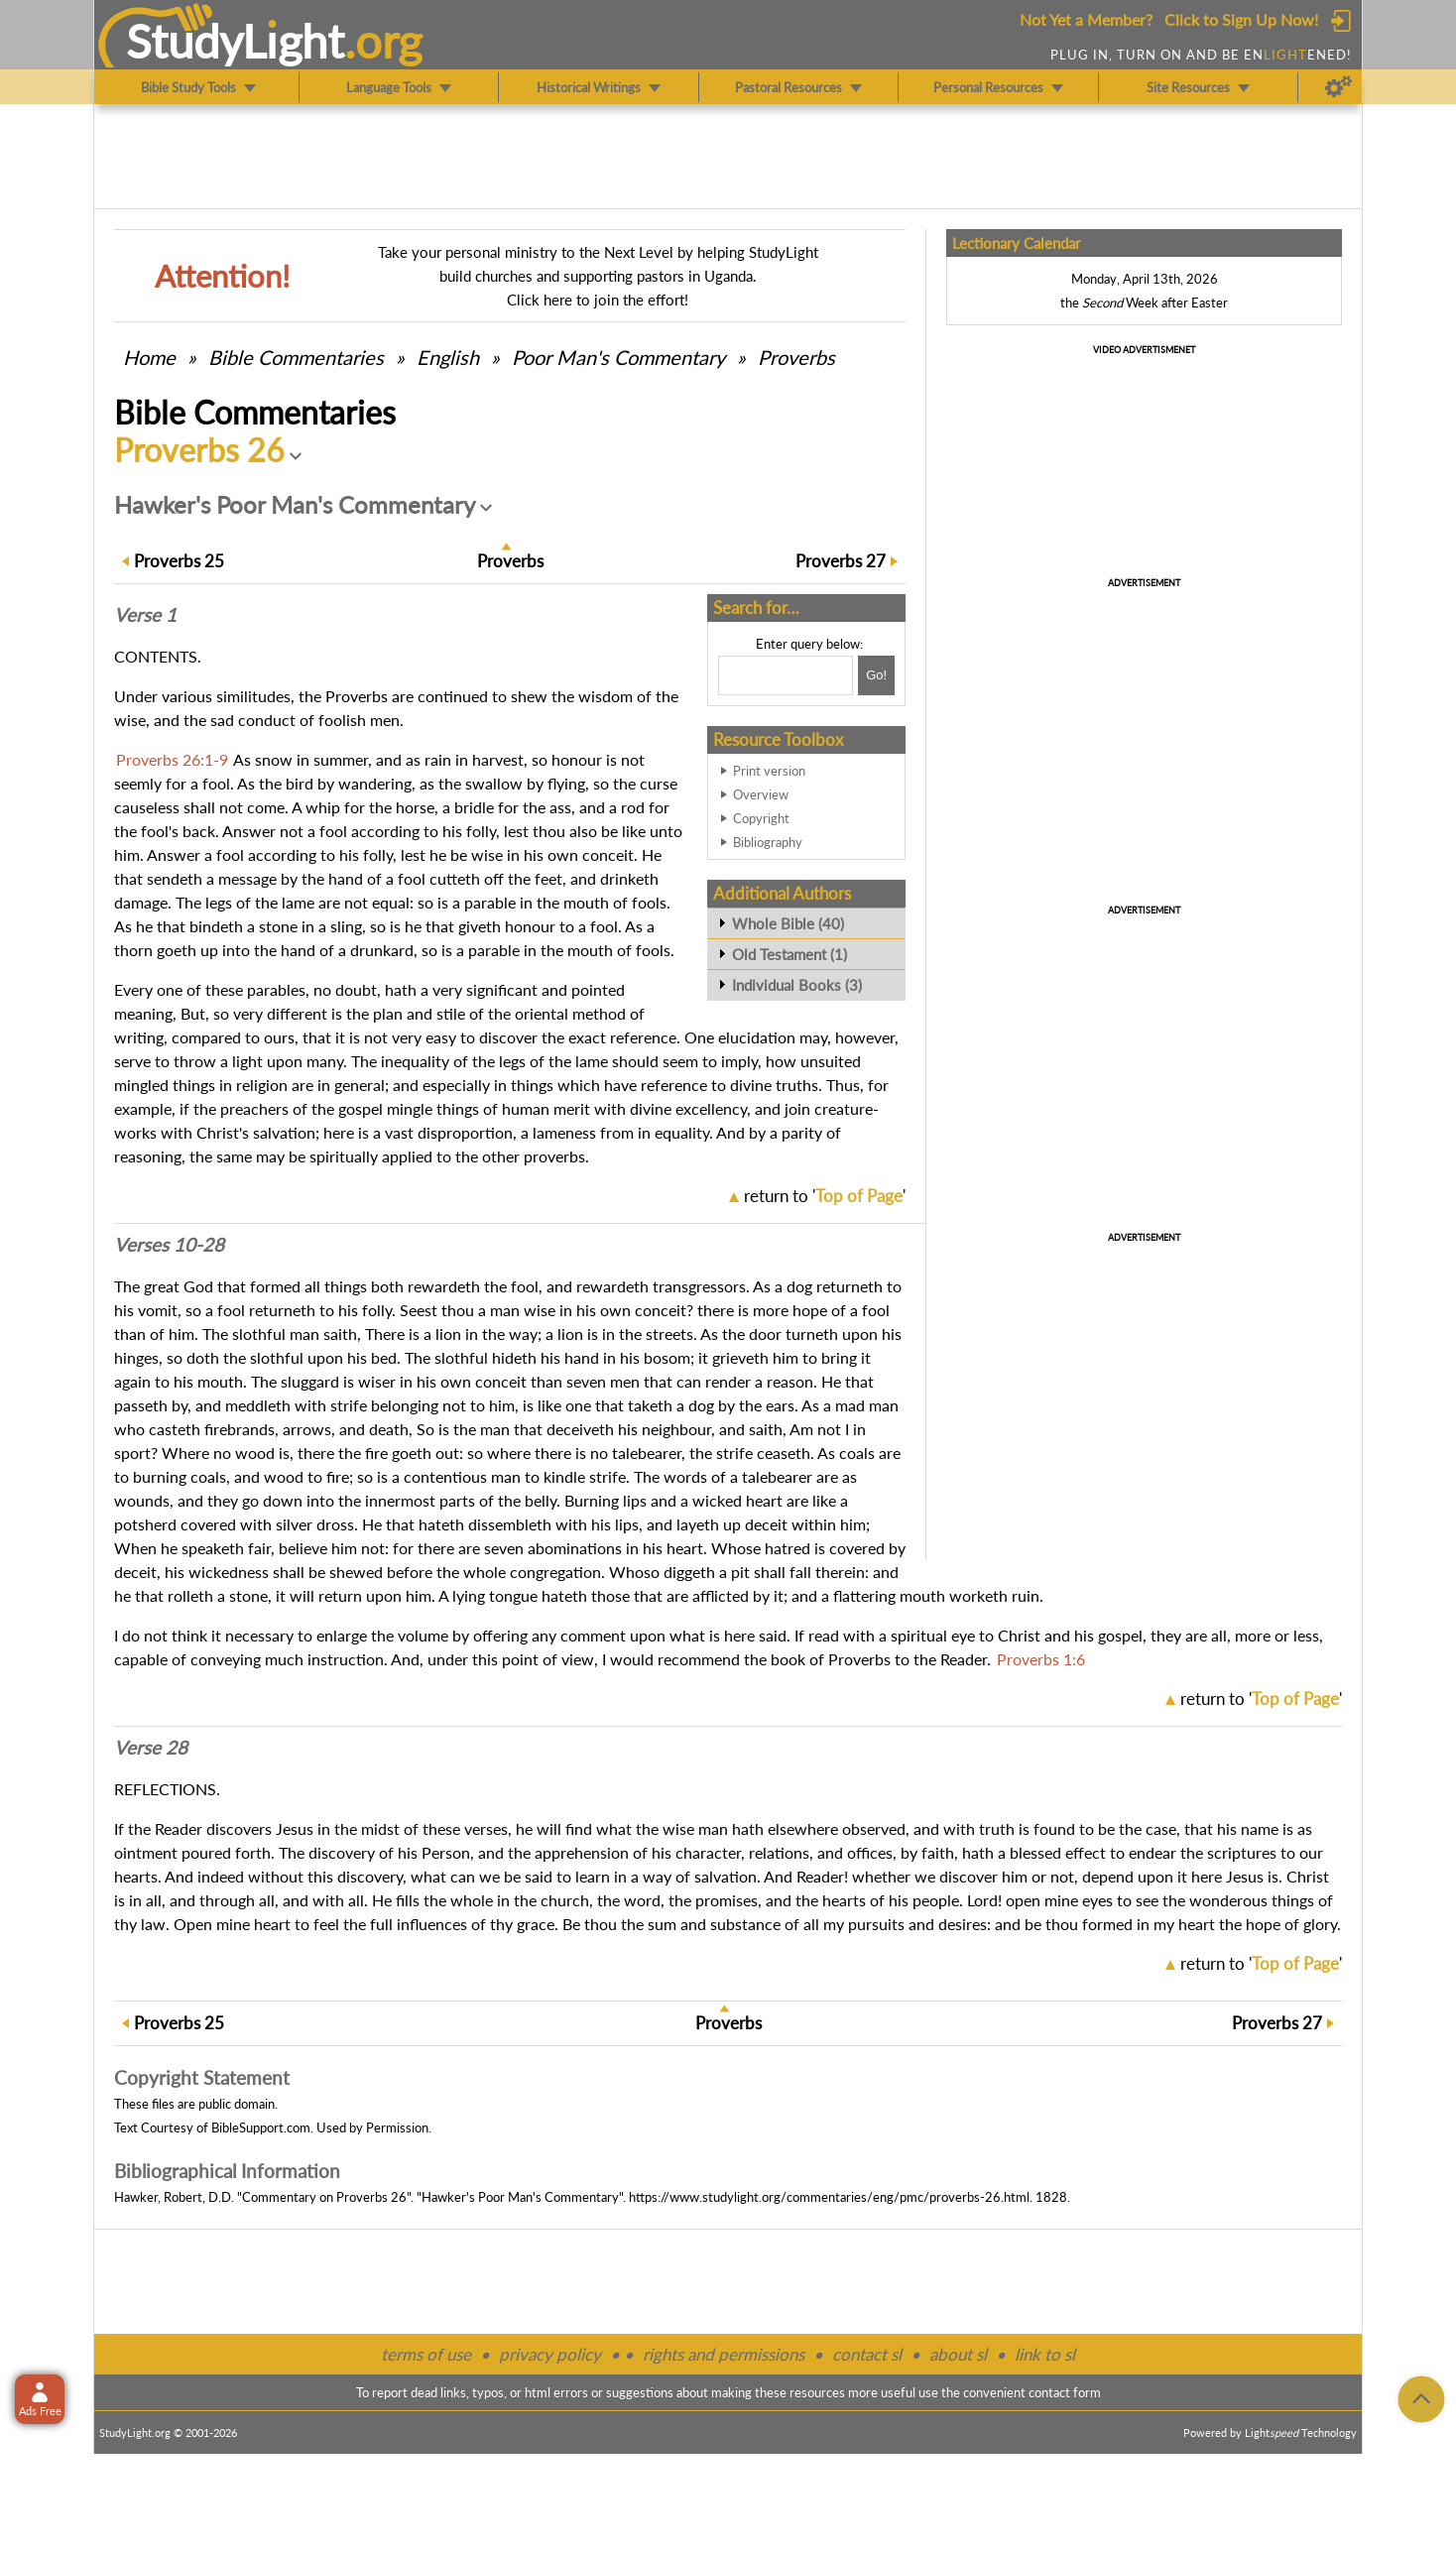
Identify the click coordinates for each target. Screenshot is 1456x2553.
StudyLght (235, 40)
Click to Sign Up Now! (1241, 19)
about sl (958, 2354)
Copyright (761, 818)
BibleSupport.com (260, 2127)
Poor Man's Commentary (618, 357)
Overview (761, 794)
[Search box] (785, 675)
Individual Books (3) (797, 985)
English (448, 357)
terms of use (426, 2354)
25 (179, 560)
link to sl (1045, 2354)
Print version (769, 771)
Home (149, 357)
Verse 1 (145, 615)
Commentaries (296, 357)
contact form (1065, 2392)
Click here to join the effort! (597, 299)
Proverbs (796, 357)
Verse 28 (150, 1748)
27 (840, 560)
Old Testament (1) (789, 954)
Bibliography (767, 842)
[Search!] (876, 675)
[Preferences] (1338, 87)
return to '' (825, 1195)
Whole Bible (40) (788, 923)
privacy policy (550, 2354)
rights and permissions (723, 2354)
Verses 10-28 (169, 1245)
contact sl (867, 2354)
